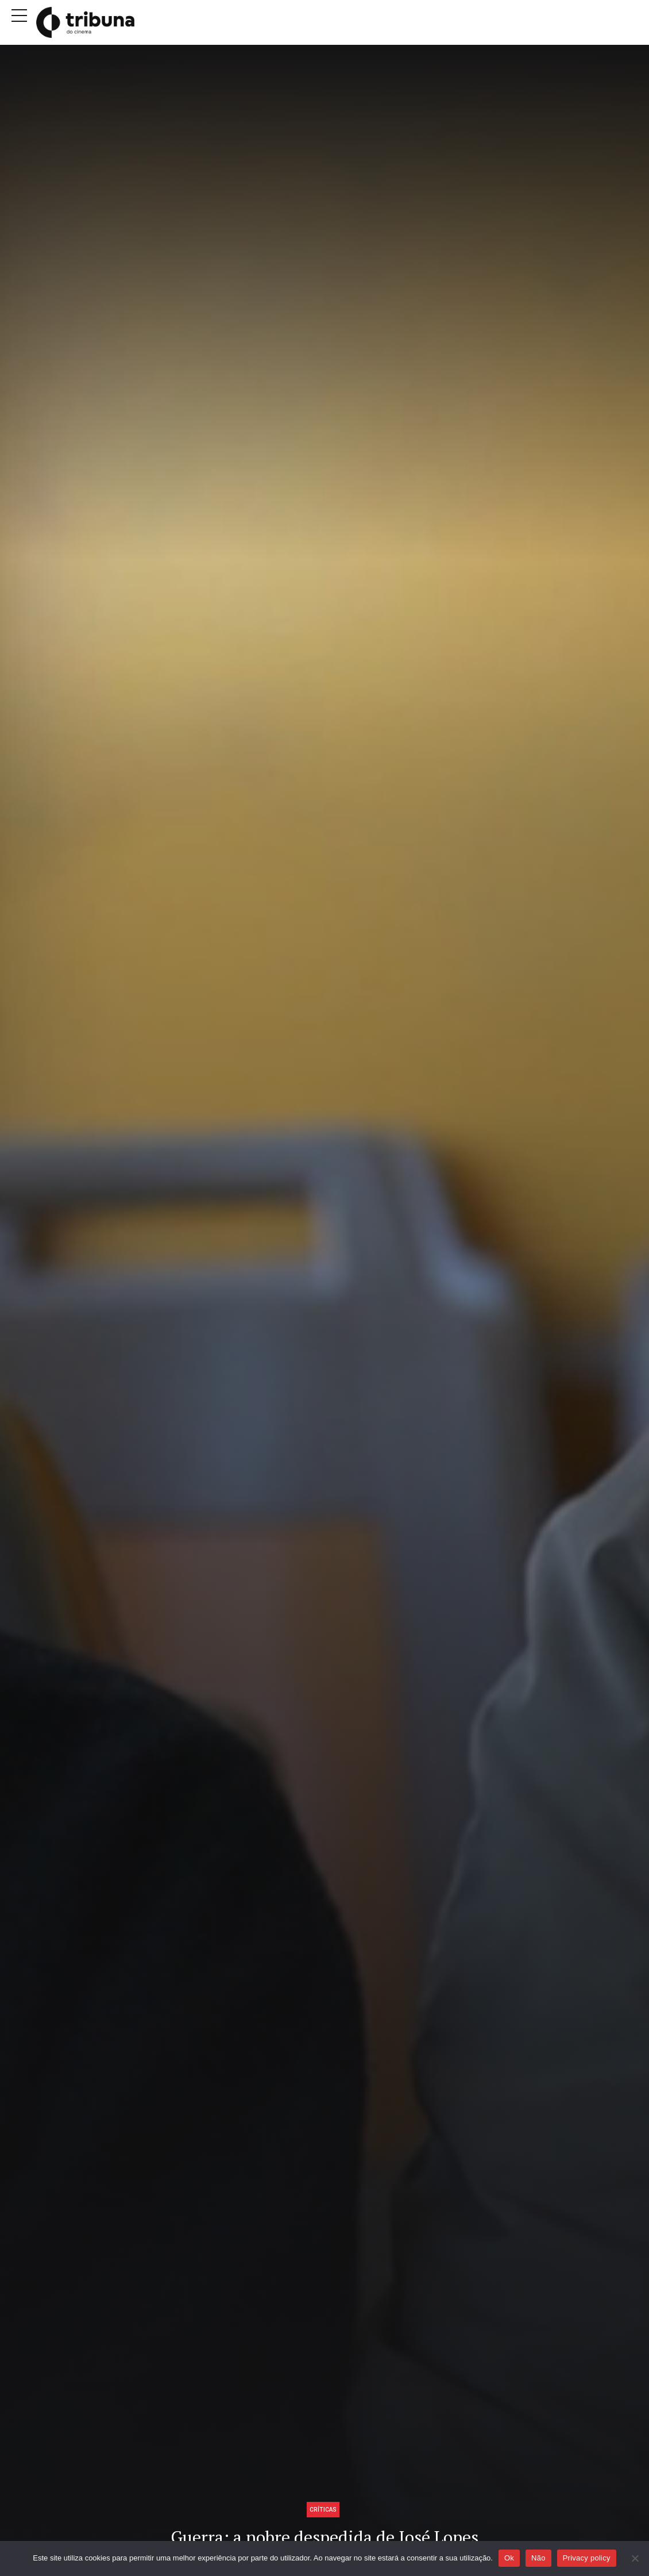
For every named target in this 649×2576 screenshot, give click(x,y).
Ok (509, 2558)
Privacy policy (587, 2558)
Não (538, 2558)
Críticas (323, 2509)
